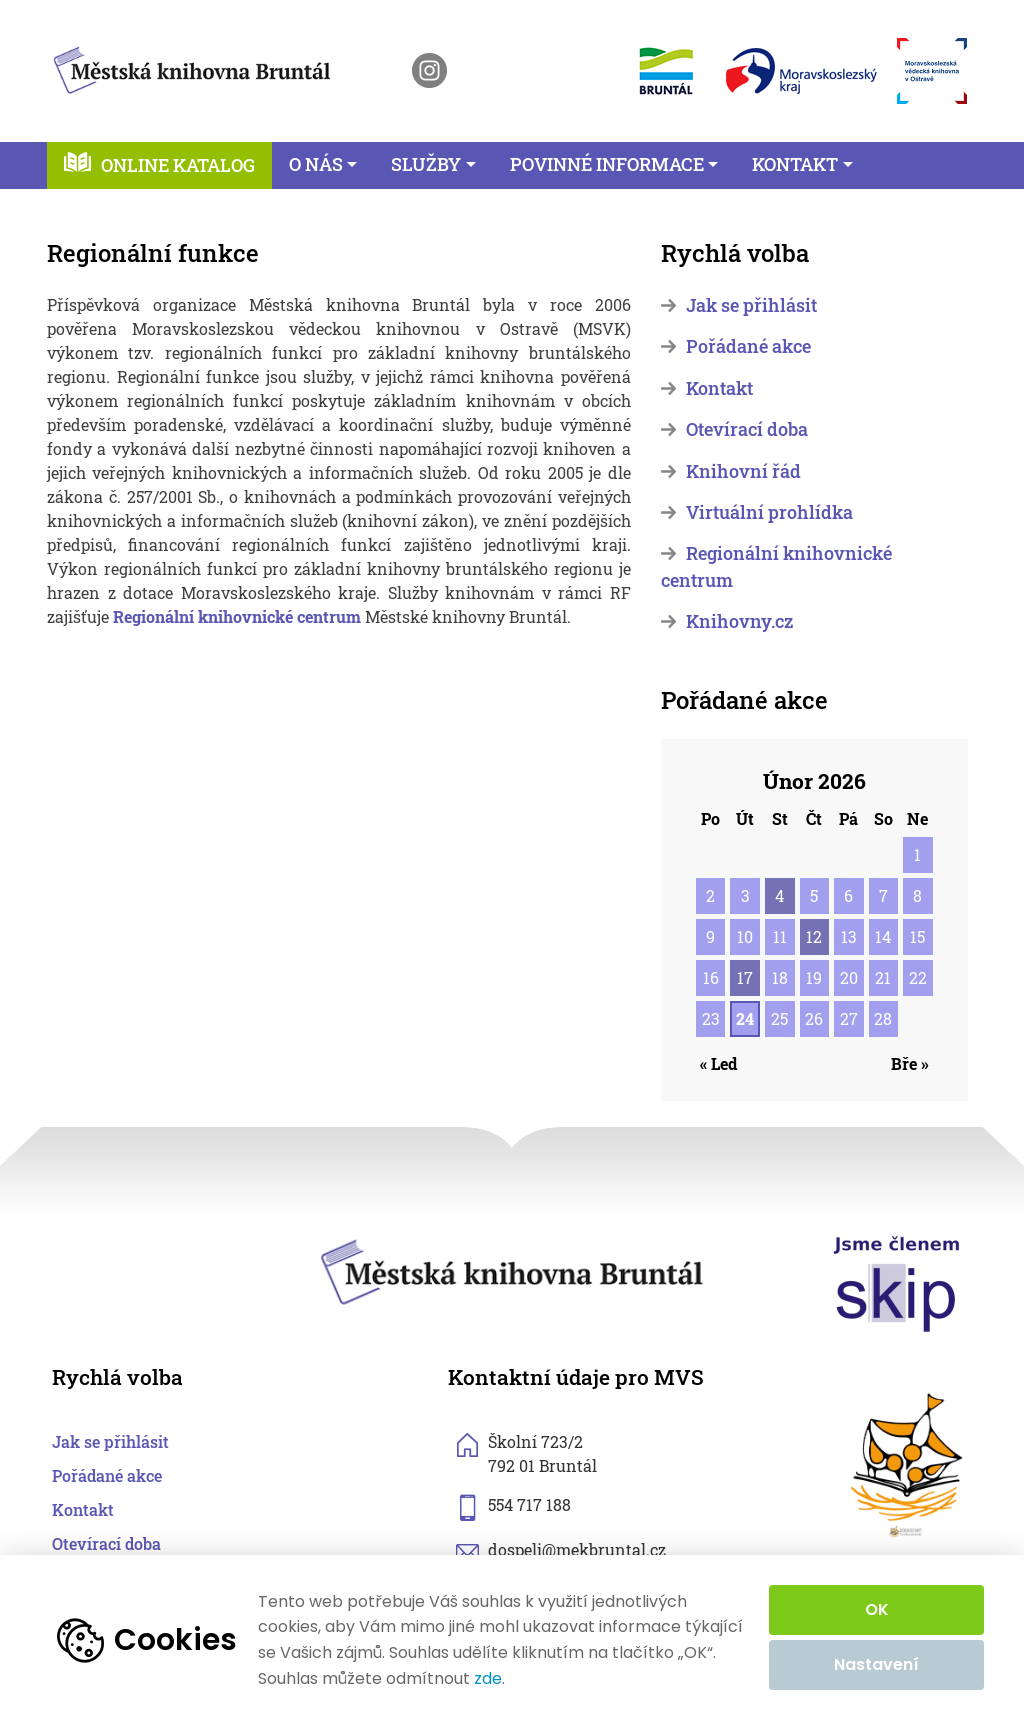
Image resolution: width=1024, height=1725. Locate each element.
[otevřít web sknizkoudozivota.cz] (908, 1465)
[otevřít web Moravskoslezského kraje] (801, 71)
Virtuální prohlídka (769, 512)
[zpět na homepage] (192, 66)
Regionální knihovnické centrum (237, 616)
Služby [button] (426, 164)
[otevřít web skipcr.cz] (897, 1282)
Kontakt (719, 388)
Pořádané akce (748, 346)
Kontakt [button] (795, 164)
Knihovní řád (743, 471)
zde (488, 1679)
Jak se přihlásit (751, 305)
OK (877, 1609)
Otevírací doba (747, 429)
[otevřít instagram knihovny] (429, 70)
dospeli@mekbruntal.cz (577, 1549)
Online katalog (178, 165)
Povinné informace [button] (607, 164)
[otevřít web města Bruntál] (664, 70)
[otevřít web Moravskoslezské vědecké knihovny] (932, 71)
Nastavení (876, 1664)
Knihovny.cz (739, 621)
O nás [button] (316, 164)
